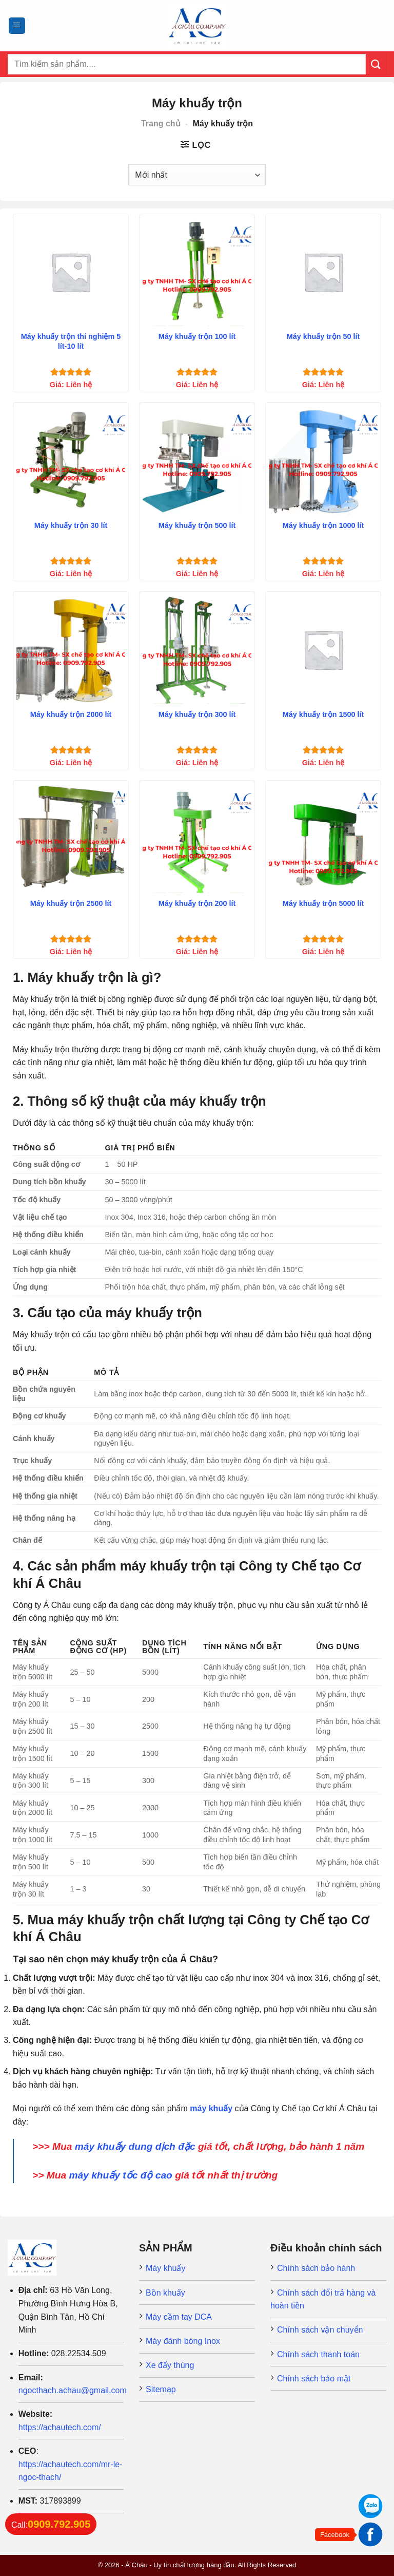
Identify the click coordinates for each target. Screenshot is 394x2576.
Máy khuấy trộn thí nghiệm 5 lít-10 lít (71, 341)
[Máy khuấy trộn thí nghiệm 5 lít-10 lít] (70, 271)
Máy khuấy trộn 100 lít (197, 336)
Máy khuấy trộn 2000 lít (71, 714)
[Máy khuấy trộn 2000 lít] (70, 649)
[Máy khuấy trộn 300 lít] (197, 649)
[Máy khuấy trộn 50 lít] (323, 271)
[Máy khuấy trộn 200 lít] (197, 838)
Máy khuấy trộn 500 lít (197, 525)
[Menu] (17, 25)
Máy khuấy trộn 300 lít (197, 714)
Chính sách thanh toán (318, 2354)
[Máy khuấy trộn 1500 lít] (323, 649)
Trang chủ (161, 123)
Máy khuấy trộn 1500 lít (323, 714)
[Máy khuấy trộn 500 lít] (197, 460)
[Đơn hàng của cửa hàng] (196, 174)
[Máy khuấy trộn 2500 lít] (70, 838)
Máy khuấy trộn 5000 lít (323, 903)
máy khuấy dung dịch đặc (135, 2146)
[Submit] (376, 64)
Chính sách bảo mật (313, 2378)
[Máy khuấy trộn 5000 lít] (323, 838)
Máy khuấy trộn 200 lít (197, 903)
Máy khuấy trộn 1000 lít (323, 525)
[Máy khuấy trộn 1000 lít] (323, 460)
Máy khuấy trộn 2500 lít (71, 903)
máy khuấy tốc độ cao (120, 2175)
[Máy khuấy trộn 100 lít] (197, 271)
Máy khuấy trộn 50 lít (323, 336)
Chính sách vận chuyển (320, 2329)
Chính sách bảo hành (316, 2268)
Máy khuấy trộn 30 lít (71, 525)
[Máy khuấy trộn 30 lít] (70, 460)
